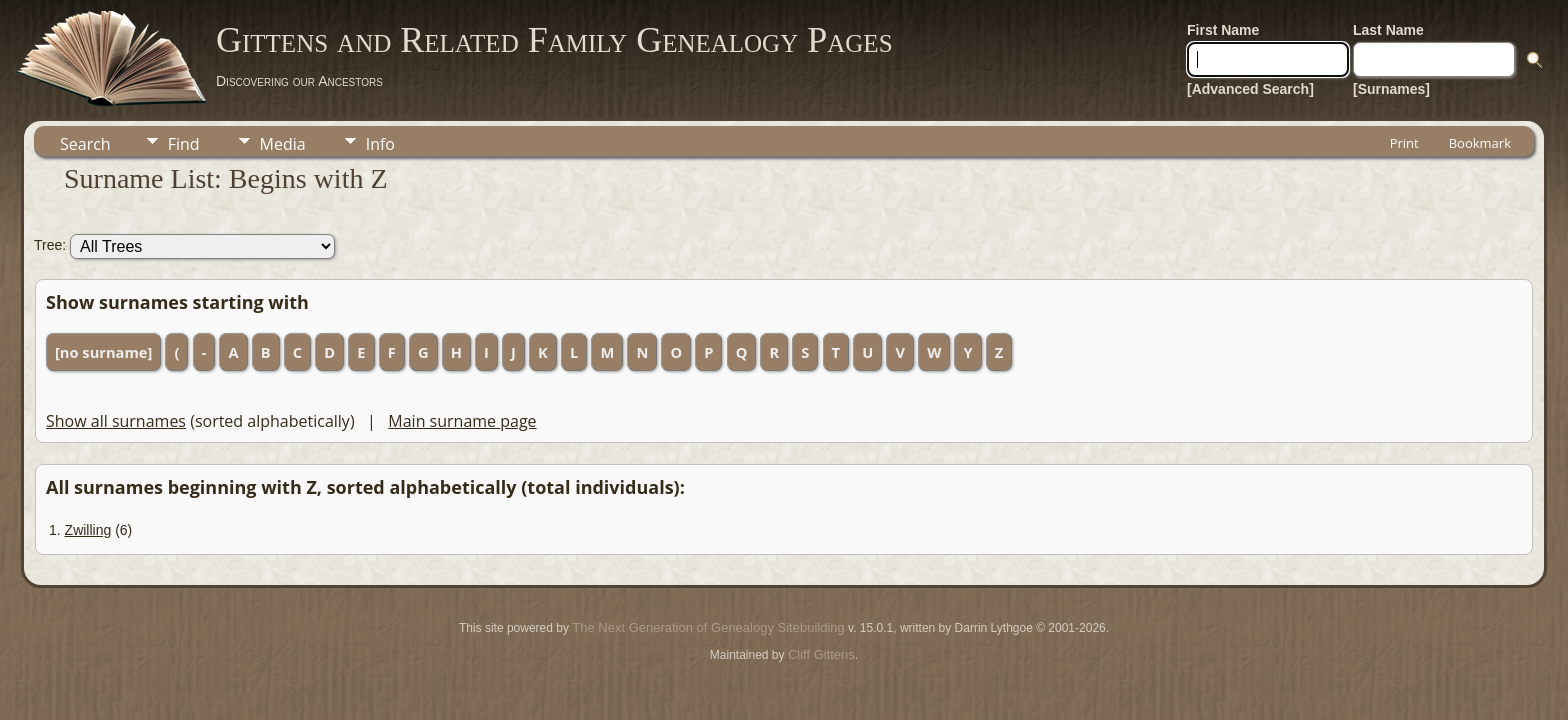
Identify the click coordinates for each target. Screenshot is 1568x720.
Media (283, 144)
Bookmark (1480, 143)
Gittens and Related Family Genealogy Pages (554, 40)
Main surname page (462, 421)
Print (1404, 143)
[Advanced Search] (1250, 89)
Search (85, 144)
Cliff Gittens (821, 654)
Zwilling (88, 530)
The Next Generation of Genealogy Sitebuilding (708, 627)
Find (184, 144)
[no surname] (103, 352)
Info (380, 144)
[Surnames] (1391, 89)
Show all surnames (116, 421)
